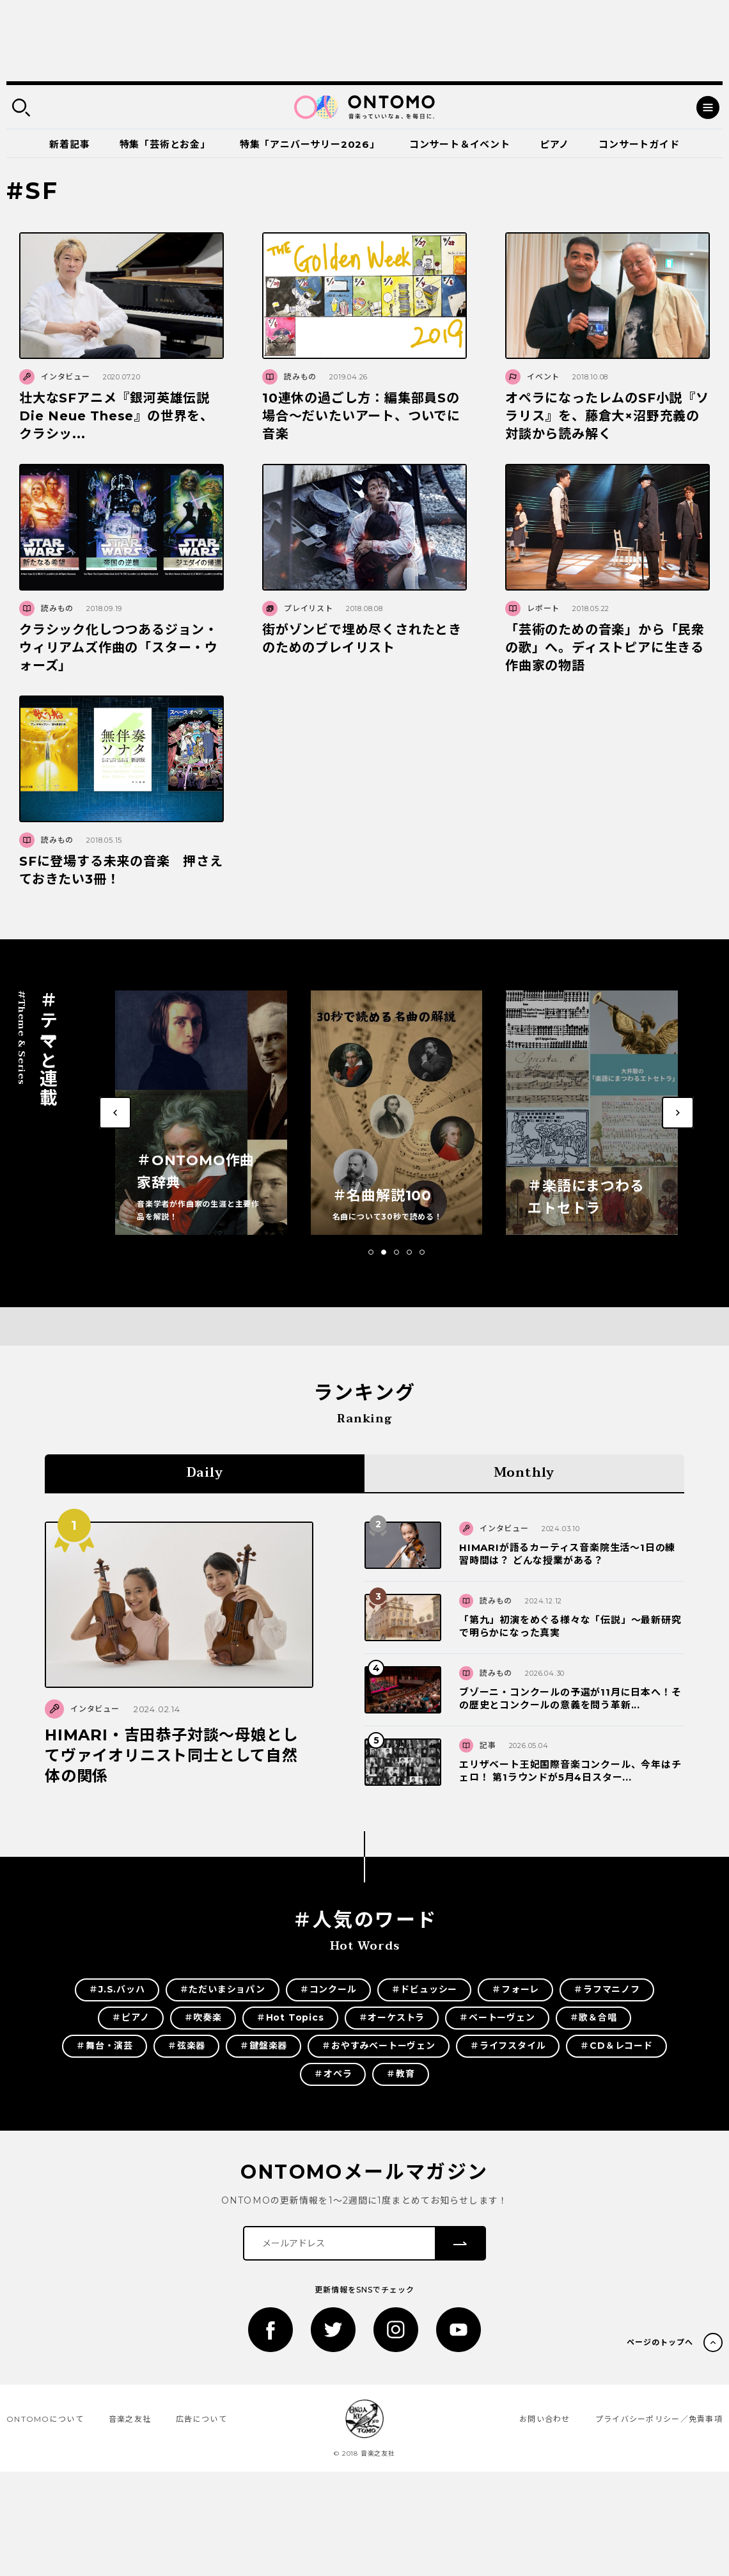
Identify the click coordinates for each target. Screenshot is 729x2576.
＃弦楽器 (186, 2045)
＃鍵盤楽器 (263, 2045)
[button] (370, 1252)
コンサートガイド (639, 144)
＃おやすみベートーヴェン (378, 2045)
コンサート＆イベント (459, 144)
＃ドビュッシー (424, 1989)
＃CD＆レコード (616, 2045)
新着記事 (69, 144)
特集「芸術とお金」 (165, 144)
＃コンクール (328, 1989)
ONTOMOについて (45, 2419)
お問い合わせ (544, 2419)
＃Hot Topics (290, 2017)
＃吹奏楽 (203, 2017)
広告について (201, 2419)
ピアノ (554, 144)
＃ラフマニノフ (607, 1989)
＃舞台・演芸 (104, 2045)
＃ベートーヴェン (497, 2017)
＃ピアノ (130, 2017)
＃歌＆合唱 (593, 2017)
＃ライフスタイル (507, 2045)
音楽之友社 (130, 2419)
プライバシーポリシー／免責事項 (659, 2419)
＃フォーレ (515, 1989)
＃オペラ (333, 2073)
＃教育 (400, 2073)
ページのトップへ (660, 2342)
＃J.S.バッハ (117, 1989)
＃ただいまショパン (222, 1989)
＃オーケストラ (392, 2017)
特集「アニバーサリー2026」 (310, 144)
